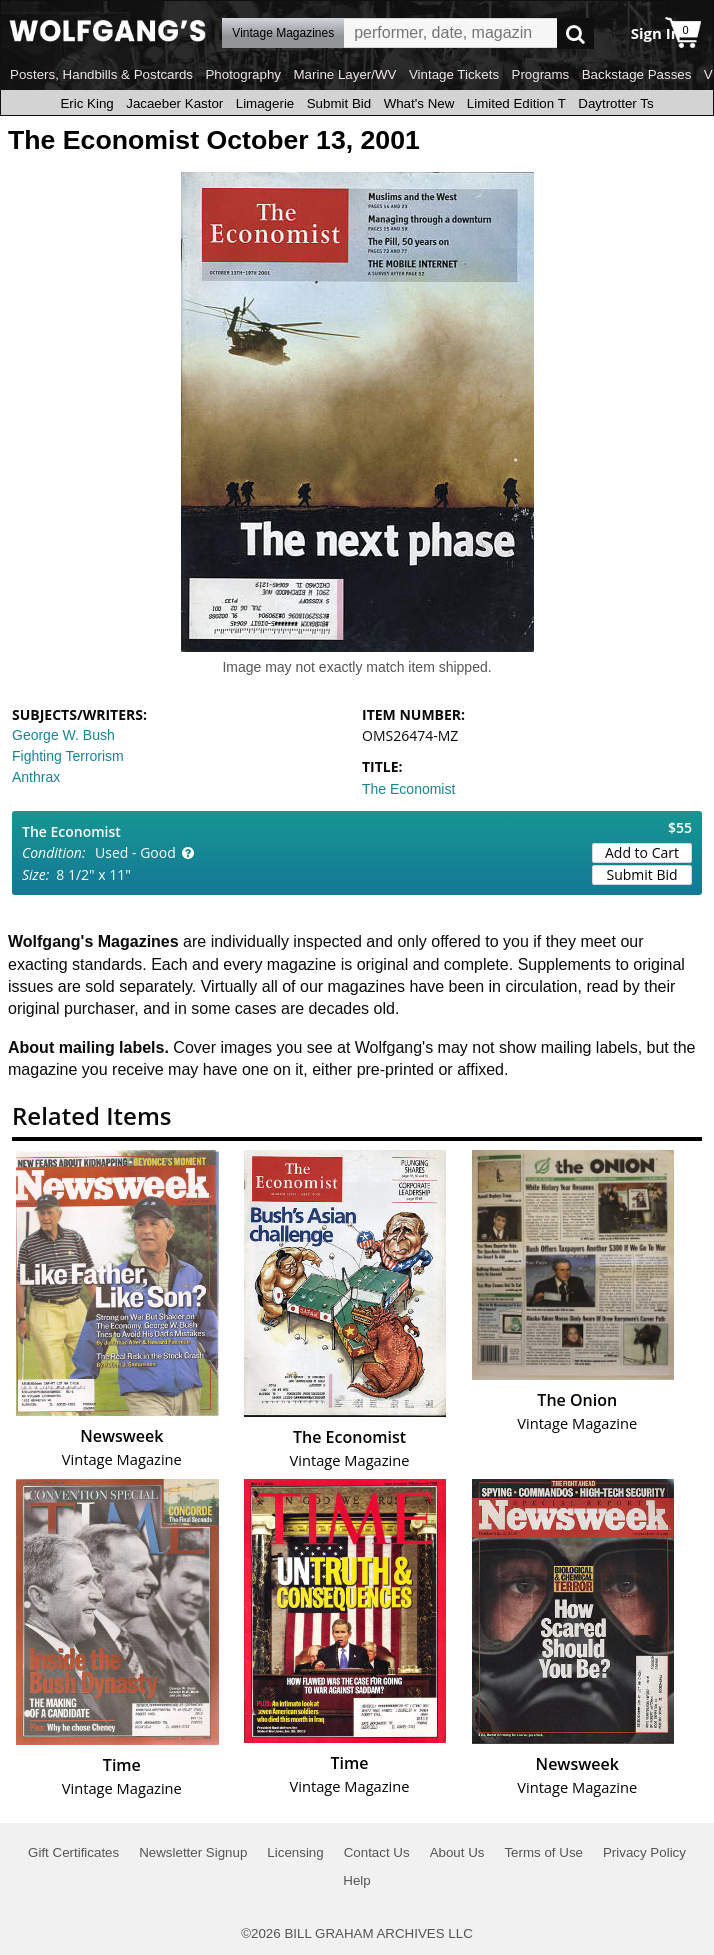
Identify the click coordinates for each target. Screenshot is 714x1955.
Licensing (295, 1852)
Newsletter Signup (193, 1852)
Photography (243, 74)
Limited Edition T (516, 103)
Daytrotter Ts (615, 103)
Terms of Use (543, 1852)
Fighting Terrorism (68, 756)
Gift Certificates (73, 1852)
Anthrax (36, 777)
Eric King (86, 103)
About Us (457, 1852)
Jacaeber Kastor (174, 103)
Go (575, 33)
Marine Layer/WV (344, 74)
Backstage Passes (637, 74)
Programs (541, 74)
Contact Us (377, 1852)
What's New (419, 103)
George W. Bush (63, 735)
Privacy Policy (644, 1852)
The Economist (408, 789)
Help (356, 1880)
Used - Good (135, 852)
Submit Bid (339, 103)
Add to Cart (642, 852)
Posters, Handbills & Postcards (101, 74)
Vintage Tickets (454, 74)
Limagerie (265, 103)
